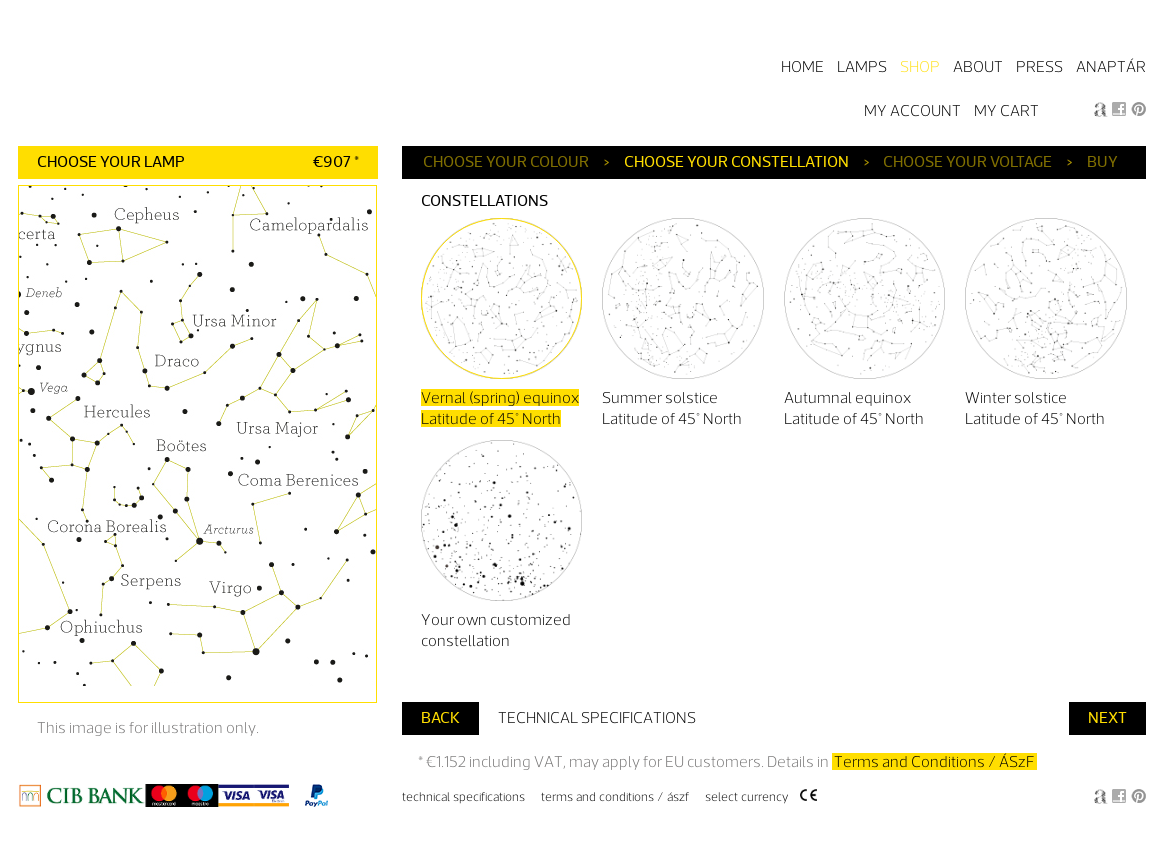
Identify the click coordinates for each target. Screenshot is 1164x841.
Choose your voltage (967, 161)
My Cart (1006, 110)
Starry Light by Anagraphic (200, 68)
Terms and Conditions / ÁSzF (934, 761)
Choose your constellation (736, 161)
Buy (1102, 161)
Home (802, 66)
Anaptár (1111, 66)
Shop (920, 66)
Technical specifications (597, 717)
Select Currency (746, 797)
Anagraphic (1100, 109)
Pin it (1138, 109)
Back (440, 717)
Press (1039, 66)
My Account (912, 110)
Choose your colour (506, 161)
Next (1107, 717)
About (978, 66)
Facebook (1119, 109)
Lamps (862, 66)
